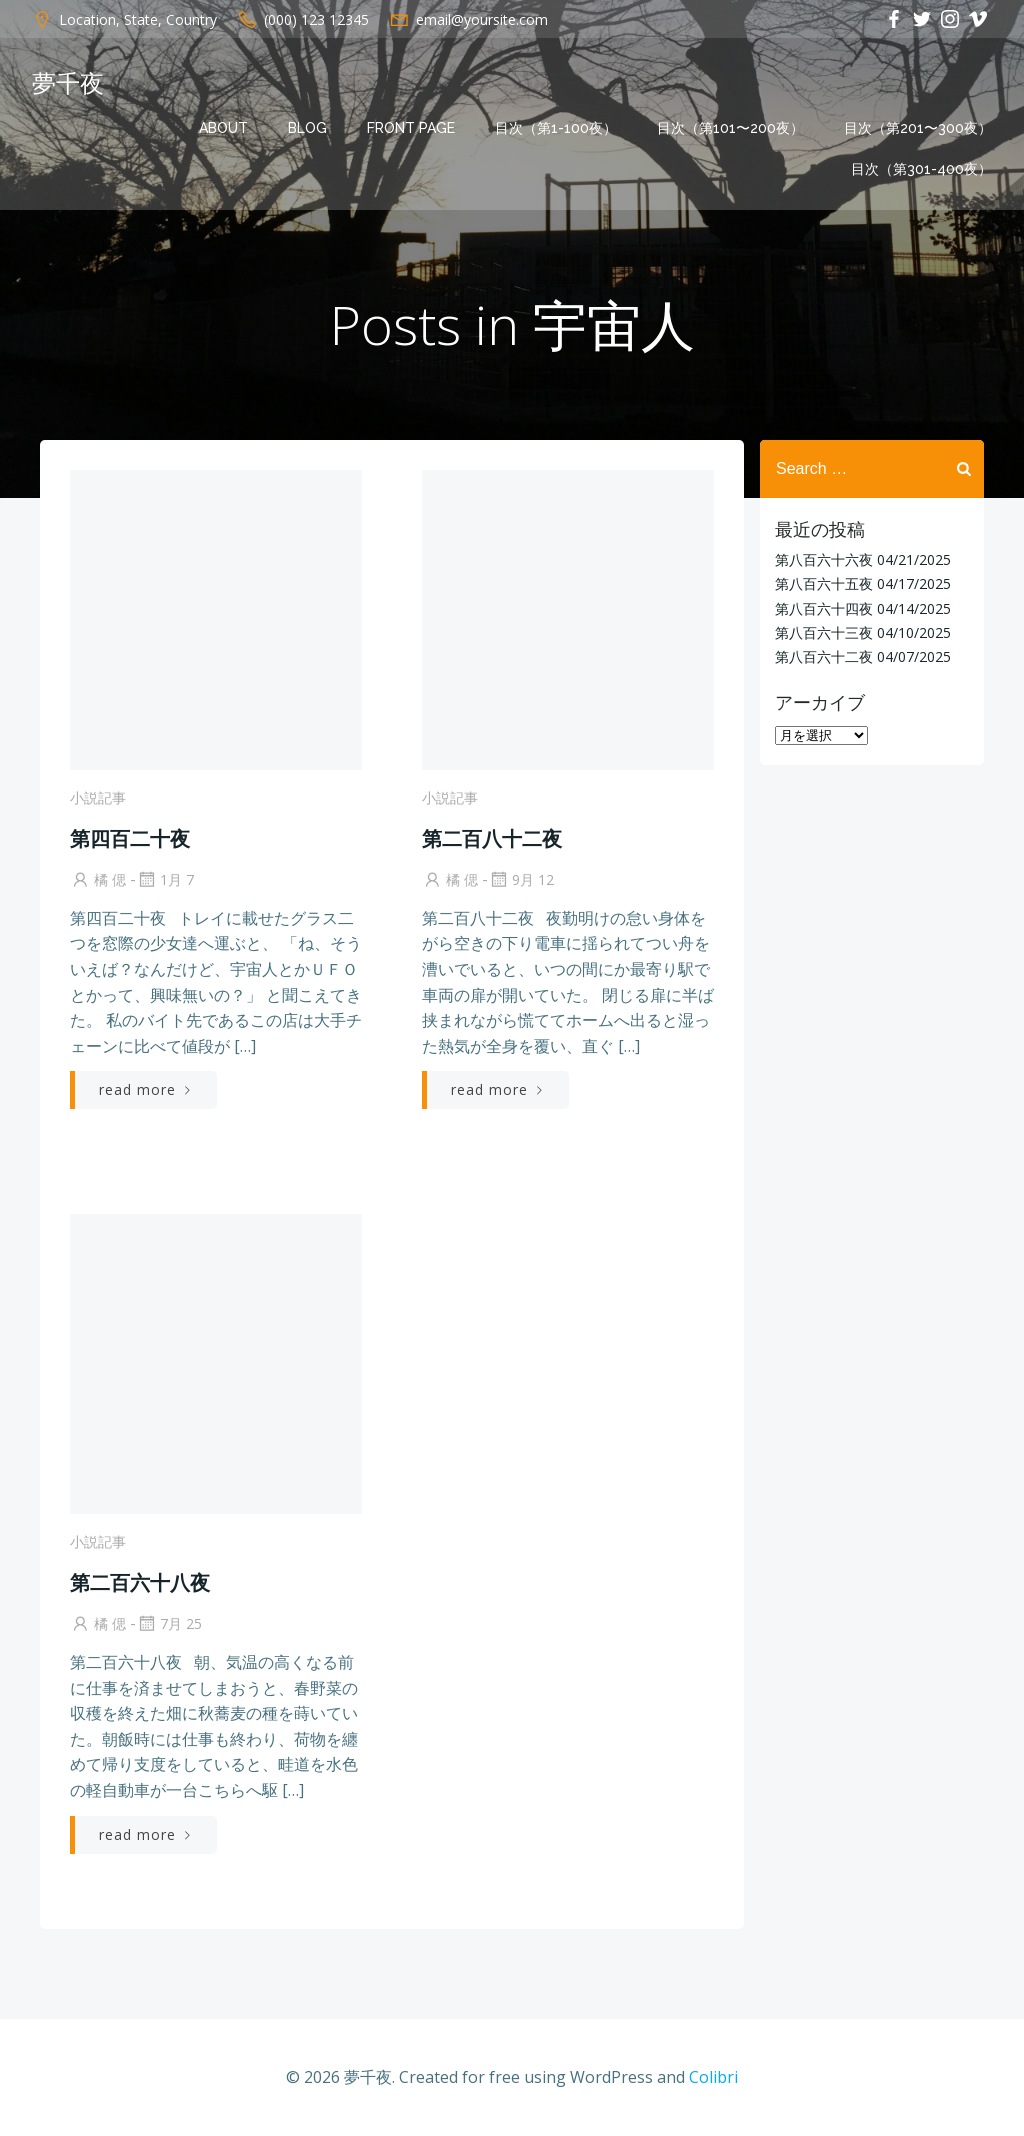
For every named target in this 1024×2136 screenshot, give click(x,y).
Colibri (713, 2077)
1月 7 (165, 879)
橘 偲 (98, 879)
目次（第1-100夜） (556, 128)
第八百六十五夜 (824, 583)
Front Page (411, 128)
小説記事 (98, 797)
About (223, 128)
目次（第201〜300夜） (918, 128)
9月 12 (521, 879)
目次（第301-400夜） (921, 169)
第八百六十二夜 (824, 656)
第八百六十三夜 (824, 632)
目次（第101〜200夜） (730, 128)
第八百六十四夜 (824, 608)
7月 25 (169, 1623)
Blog (307, 128)
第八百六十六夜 (824, 559)
